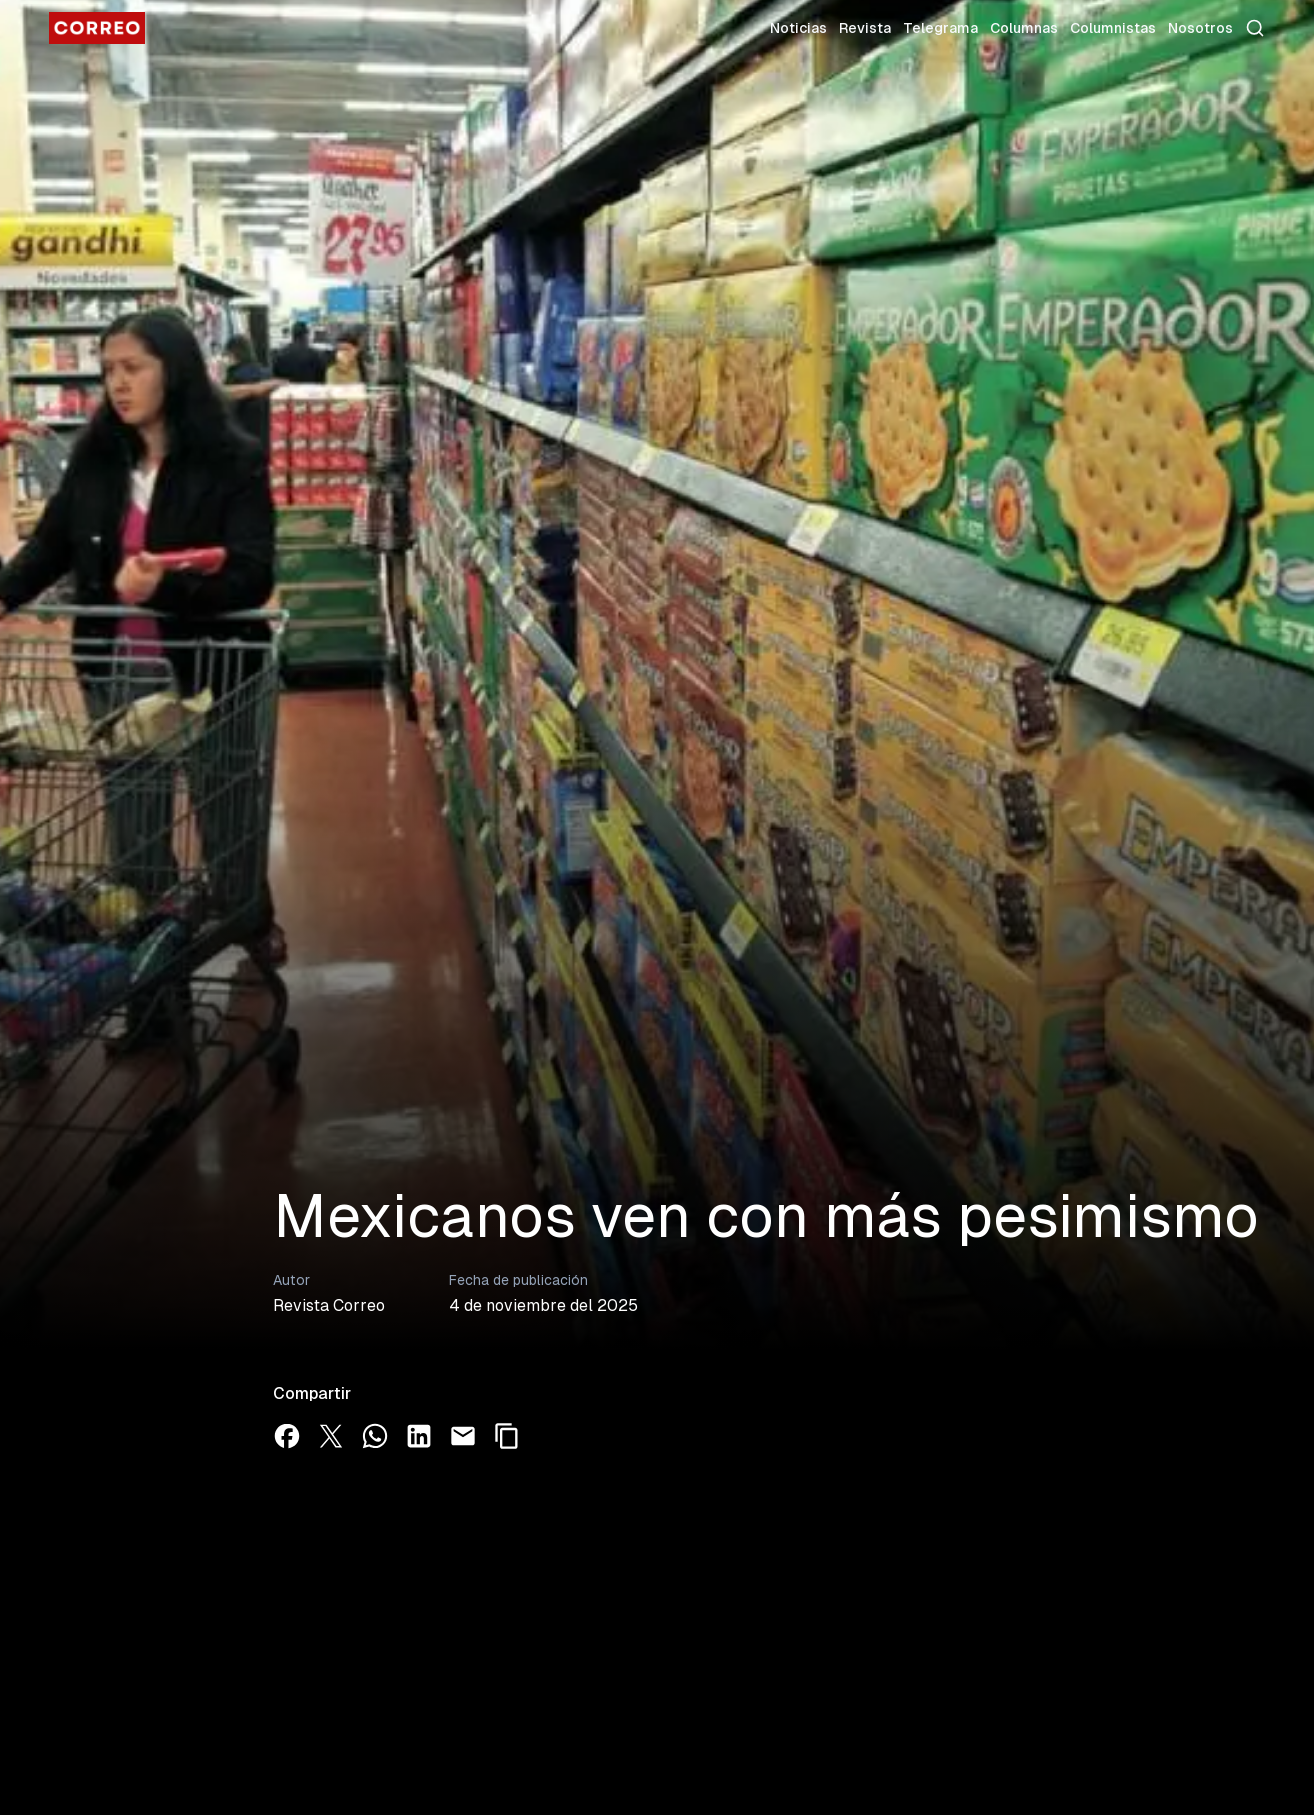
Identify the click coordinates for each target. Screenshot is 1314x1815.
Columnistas (1113, 28)
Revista (865, 28)
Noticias (798, 28)
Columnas (1024, 28)
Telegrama (940, 28)
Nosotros (1200, 28)
